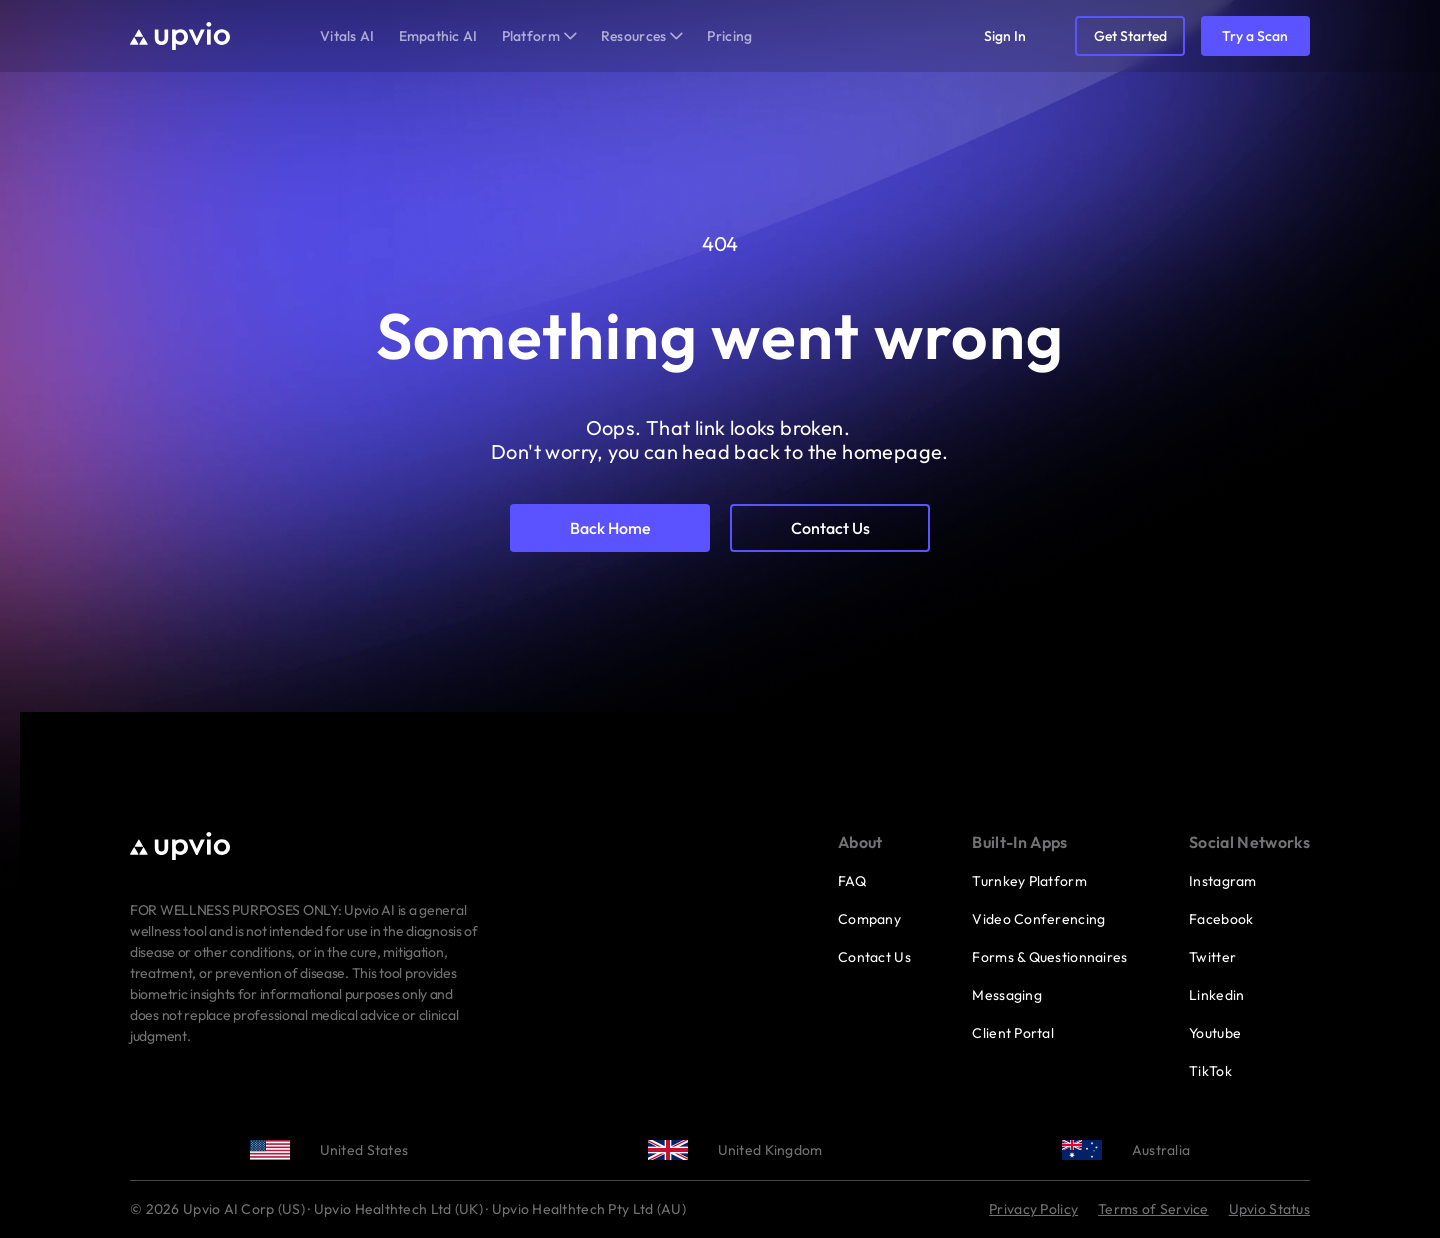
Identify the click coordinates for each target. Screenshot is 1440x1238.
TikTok (1210, 1071)
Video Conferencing (1038, 919)
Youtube (1215, 1033)
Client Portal (1013, 1033)
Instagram (1223, 881)
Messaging (1007, 995)
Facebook (1221, 919)
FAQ (852, 881)
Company (869, 919)
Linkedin (1216, 995)
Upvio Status (1269, 1209)
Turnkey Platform (1029, 881)
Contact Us (874, 957)
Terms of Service (1153, 1209)
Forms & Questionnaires (1049, 957)
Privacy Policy (1033, 1209)
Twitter (1212, 957)
